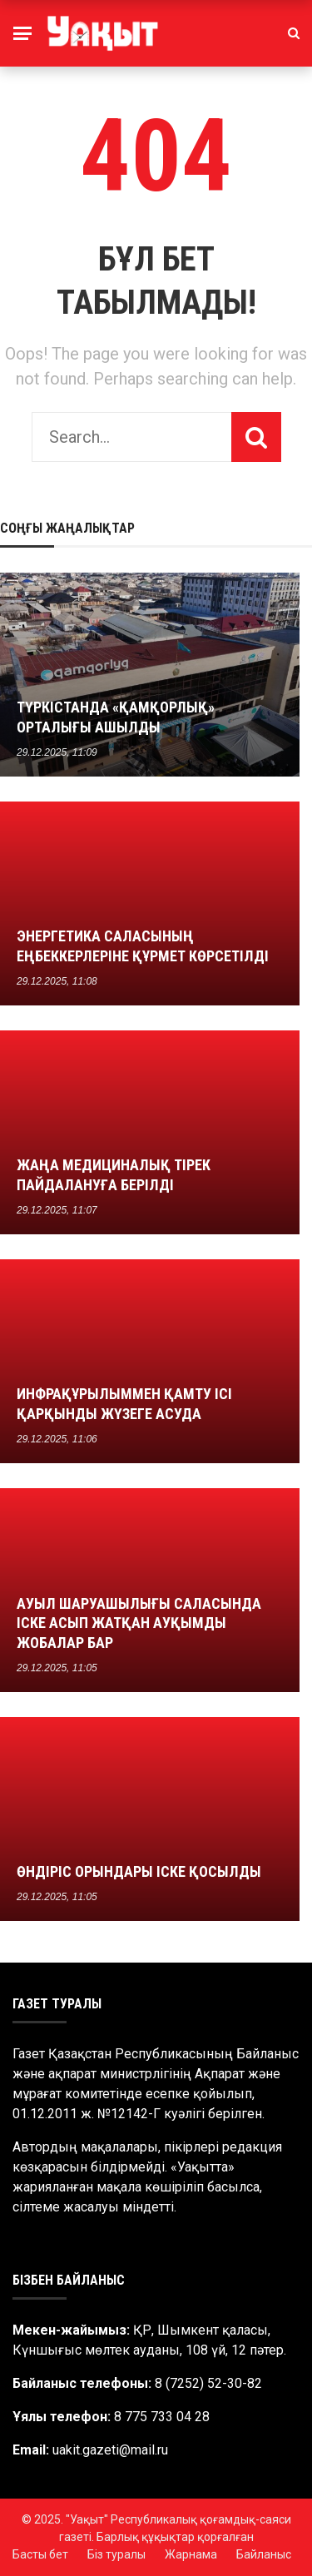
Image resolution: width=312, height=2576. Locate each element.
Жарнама (191, 2554)
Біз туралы (116, 2554)
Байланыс (263, 2554)
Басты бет (40, 2554)
